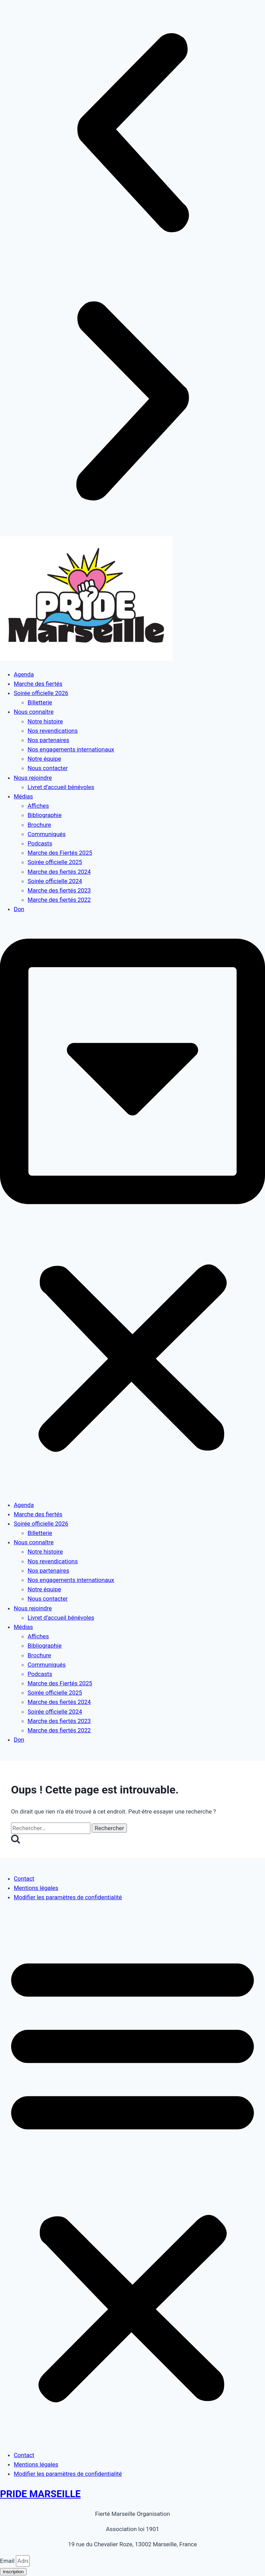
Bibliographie (45, 815)
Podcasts (40, 843)
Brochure (39, 824)
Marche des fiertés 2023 (59, 890)
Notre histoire (45, 721)
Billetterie (40, 702)
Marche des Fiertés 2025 (60, 852)
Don (19, 909)
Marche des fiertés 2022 (59, 899)
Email (8, 2560)
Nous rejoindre (33, 777)
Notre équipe (44, 758)
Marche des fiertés (38, 683)
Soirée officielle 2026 (41, 693)
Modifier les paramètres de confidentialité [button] (68, 1897)
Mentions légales (36, 1887)
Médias (23, 796)
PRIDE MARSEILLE (40, 2494)
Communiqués (47, 834)
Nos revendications (53, 730)
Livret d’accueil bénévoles (61, 787)
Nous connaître (33, 711)
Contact (24, 1878)
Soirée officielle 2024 (55, 881)
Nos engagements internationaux (71, 749)
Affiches (38, 805)
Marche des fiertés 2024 (59, 871)
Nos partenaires (48, 740)
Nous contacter (48, 768)
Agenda (24, 674)
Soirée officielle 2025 (55, 862)
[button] (132, 134)
